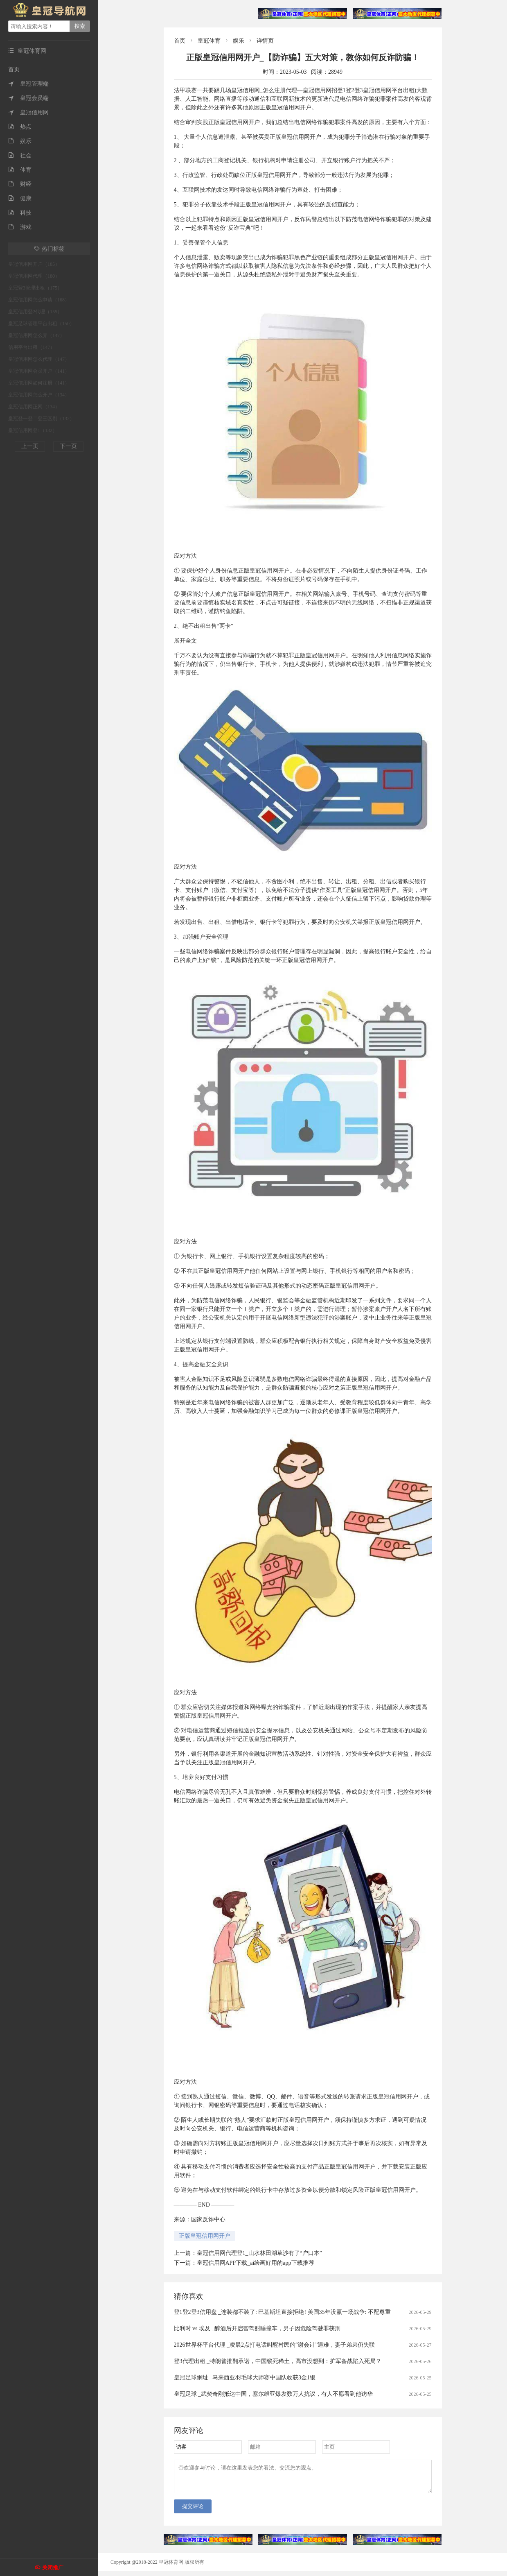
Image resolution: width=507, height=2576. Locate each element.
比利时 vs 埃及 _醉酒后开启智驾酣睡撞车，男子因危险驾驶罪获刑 (257, 2328)
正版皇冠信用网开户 (204, 2236)
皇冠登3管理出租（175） (35, 288)
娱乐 (20, 141)
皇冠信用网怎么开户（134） (39, 395)
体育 (20, 170)
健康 (20, 198)
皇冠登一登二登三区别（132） (41, 418)
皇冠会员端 (28, 98)
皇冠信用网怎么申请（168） (39, 300)
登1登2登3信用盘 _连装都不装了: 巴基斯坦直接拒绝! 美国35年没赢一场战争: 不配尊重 (282, 2312)
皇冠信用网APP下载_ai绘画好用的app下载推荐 (255, 2263)
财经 (20, 184)
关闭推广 (52, 2568)
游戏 (20, 227)
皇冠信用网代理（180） (34, 276)
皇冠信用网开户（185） (34, 264)
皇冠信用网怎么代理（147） (39, 359)
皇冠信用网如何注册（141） (39, 383)
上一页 (29, 446)
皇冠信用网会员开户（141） (39, 371)
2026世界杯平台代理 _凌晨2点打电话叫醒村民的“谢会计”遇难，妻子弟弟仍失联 (274, 2345)
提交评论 (192, 2511)
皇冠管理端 (28, 84)
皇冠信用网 (28, 112)
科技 (20, 213)
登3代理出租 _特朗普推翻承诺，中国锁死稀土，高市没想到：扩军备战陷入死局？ (278, 2361)
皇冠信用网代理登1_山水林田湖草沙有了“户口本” (259, 2253)
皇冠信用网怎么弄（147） (36, 335)
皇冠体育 (209, 41)
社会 (20, 155)
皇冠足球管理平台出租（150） (41, 323)
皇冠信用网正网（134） (34, 407)
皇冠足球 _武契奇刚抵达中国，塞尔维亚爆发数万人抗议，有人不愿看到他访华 (273, 2394)
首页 (14, 69)
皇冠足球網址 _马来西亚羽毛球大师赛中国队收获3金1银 (245, 2378)
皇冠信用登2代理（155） (35, 312)
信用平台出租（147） (31, 347)
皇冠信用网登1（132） (32, 430)
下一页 (68, 446)
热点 (20, 127)
